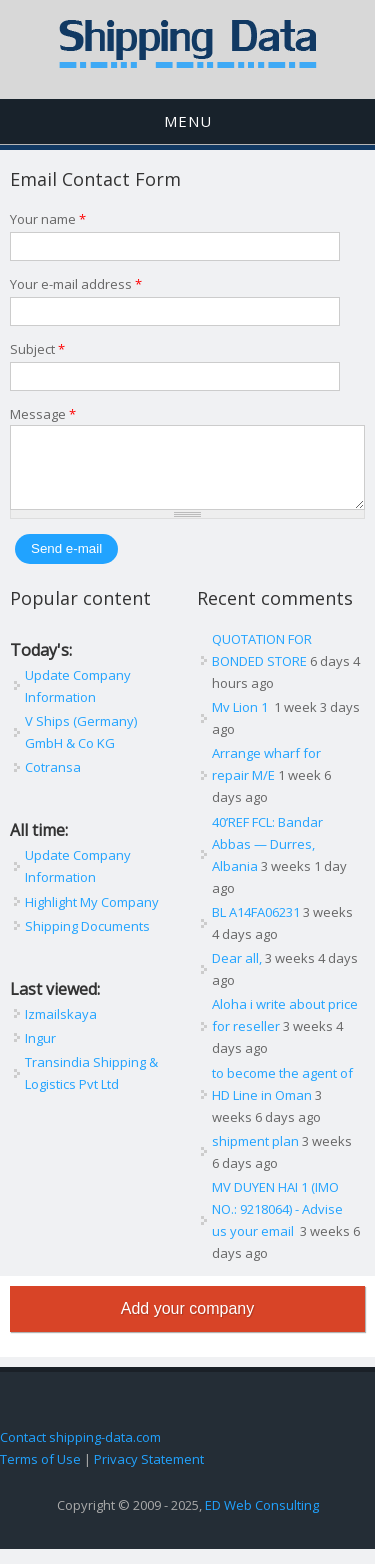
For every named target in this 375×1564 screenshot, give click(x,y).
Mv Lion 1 (241, 722)
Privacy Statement (149, 1474)
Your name (48, 219)
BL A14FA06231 (256, 927)
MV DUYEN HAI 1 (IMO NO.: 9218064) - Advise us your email (277, 1224)
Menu (188, 121)
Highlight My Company (92, 917)
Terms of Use (40, 1474)
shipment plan (255, 1156)
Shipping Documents (87, 941)
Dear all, (237, 973)
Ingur (40, 1053)
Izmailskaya (61, 1029)
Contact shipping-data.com (80, 1452)
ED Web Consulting (262, 1520)
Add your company (187, 1323)
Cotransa (53, 782)
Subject (37, 349)
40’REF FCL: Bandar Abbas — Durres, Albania (267, 859)
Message (43, 414)
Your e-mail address (76, 284)
